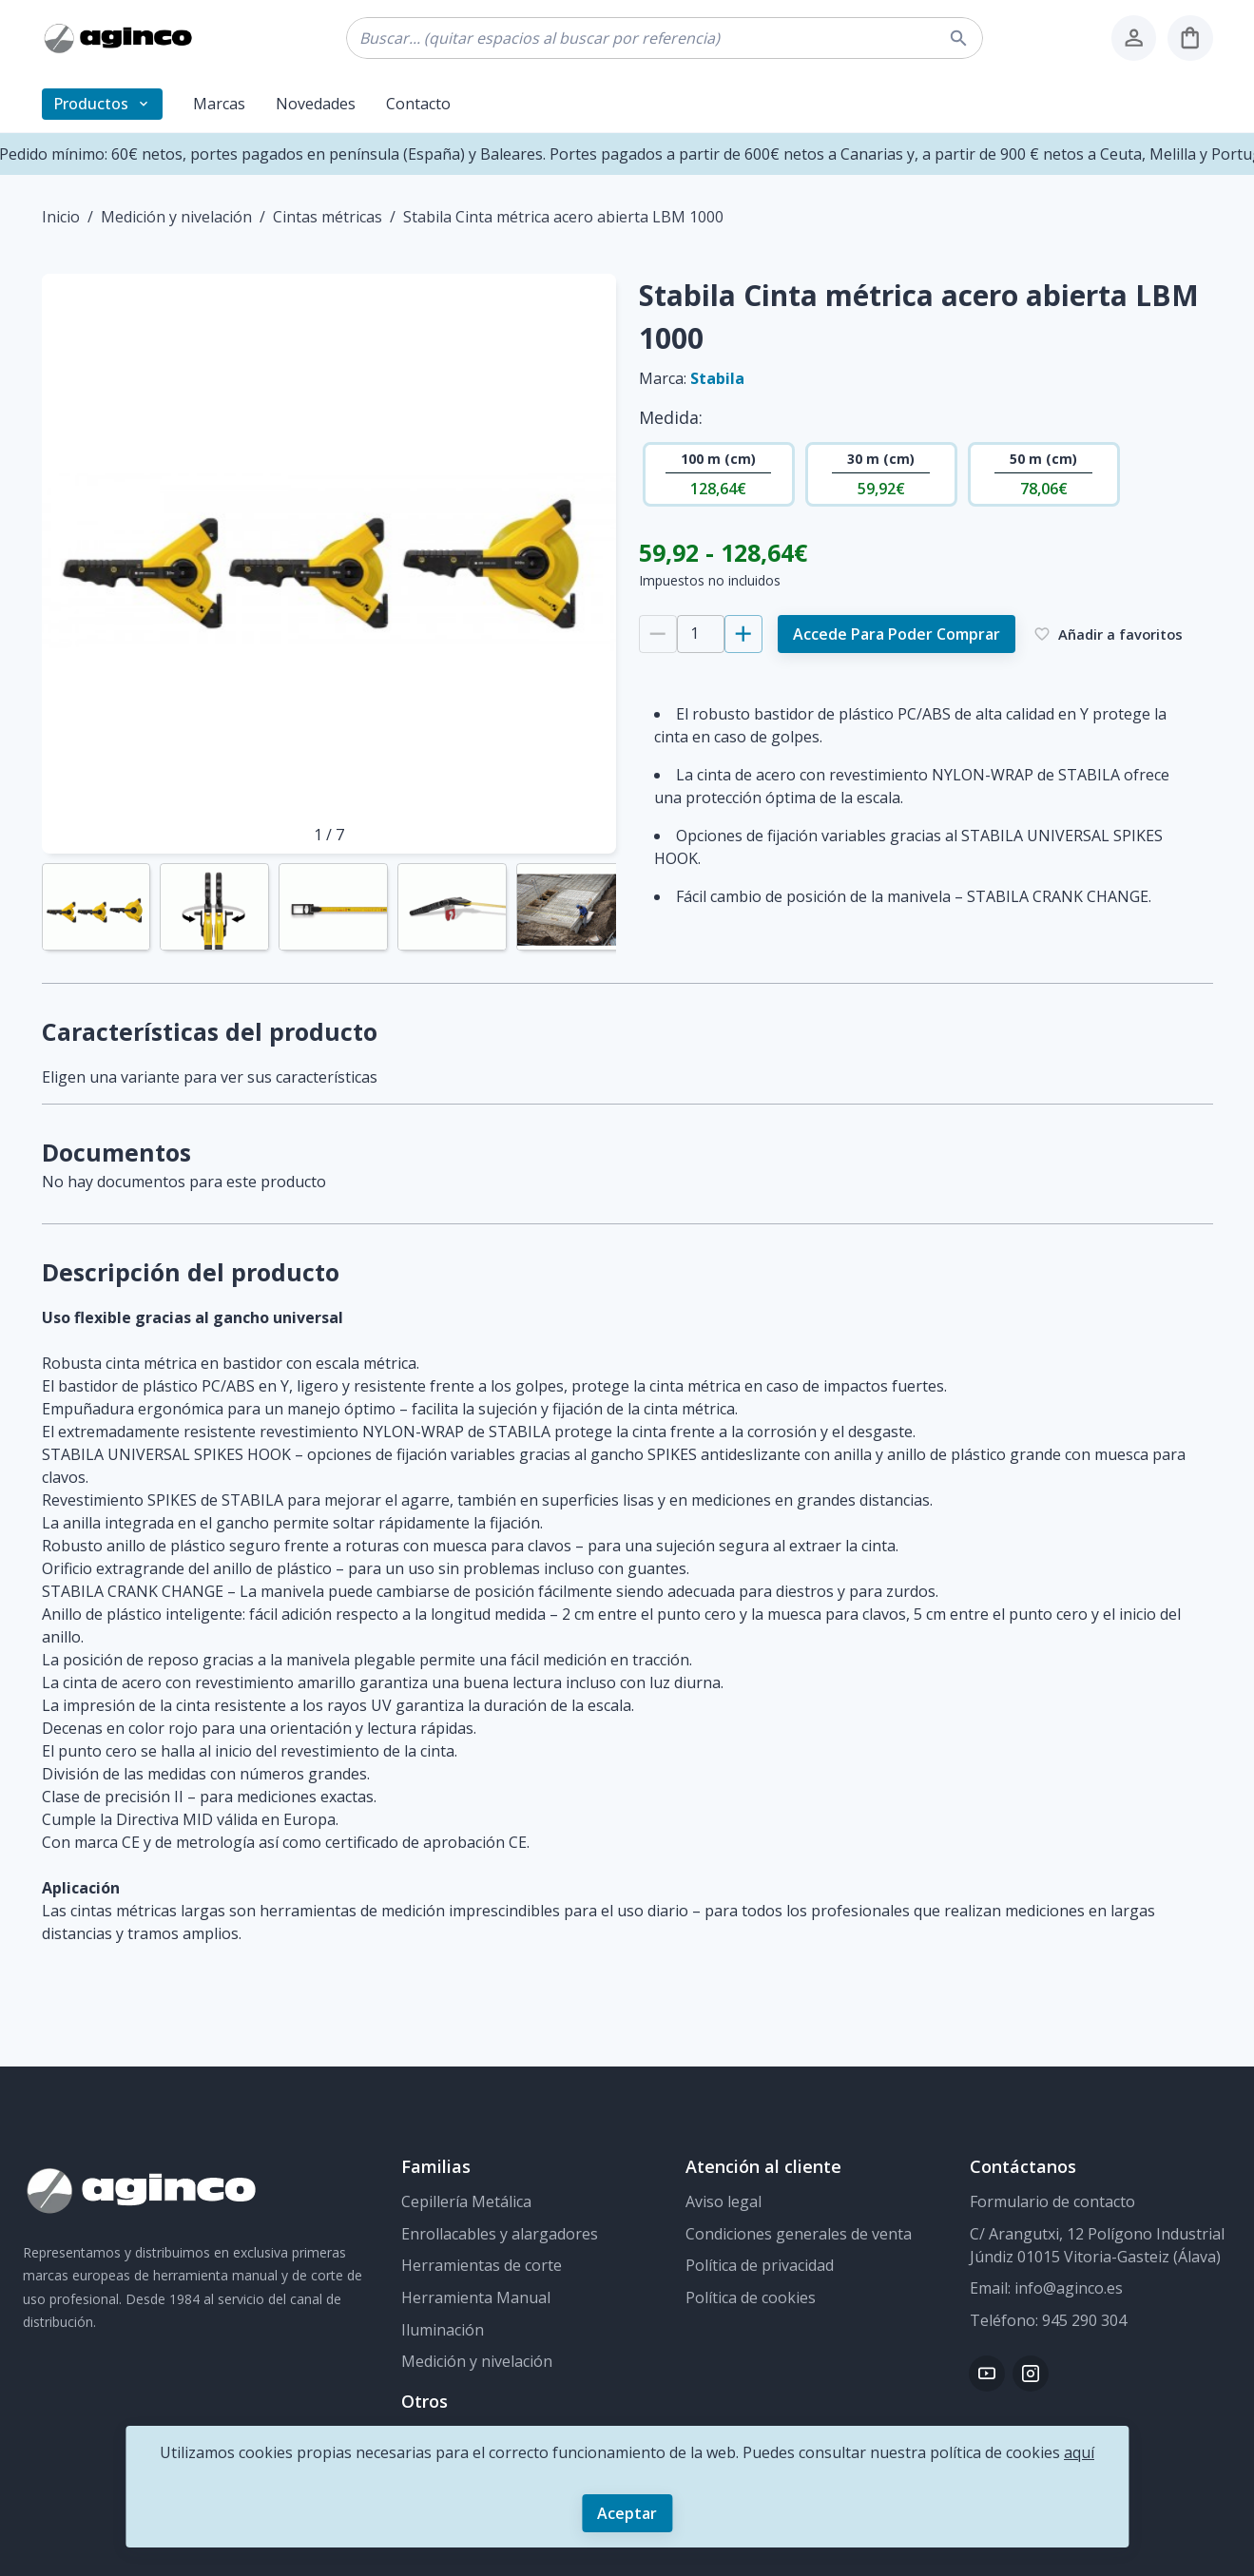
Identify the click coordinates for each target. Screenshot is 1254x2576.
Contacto (418, 103)
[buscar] (961, 38)
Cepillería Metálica (466, 2201)
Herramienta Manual (475, 2297)
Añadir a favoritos (1109, 634)
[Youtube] (987, 2373)
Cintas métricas (327, 216)
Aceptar (627, 2513)
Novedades (316, 103)
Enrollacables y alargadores (499, 2233)
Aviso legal (723, 2201)
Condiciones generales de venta (798, 2233)
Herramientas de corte (481, 2265)
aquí (1079, 2452)
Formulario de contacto (1052, 2201)
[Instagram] (1031, 2373)
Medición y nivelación (176, 216)
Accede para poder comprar (896, 634)
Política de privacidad (759, 2265)
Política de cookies (750, 2297)
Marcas (219, 103)
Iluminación (442, 2329)
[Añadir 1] (743, 634)
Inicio (61, 216)
